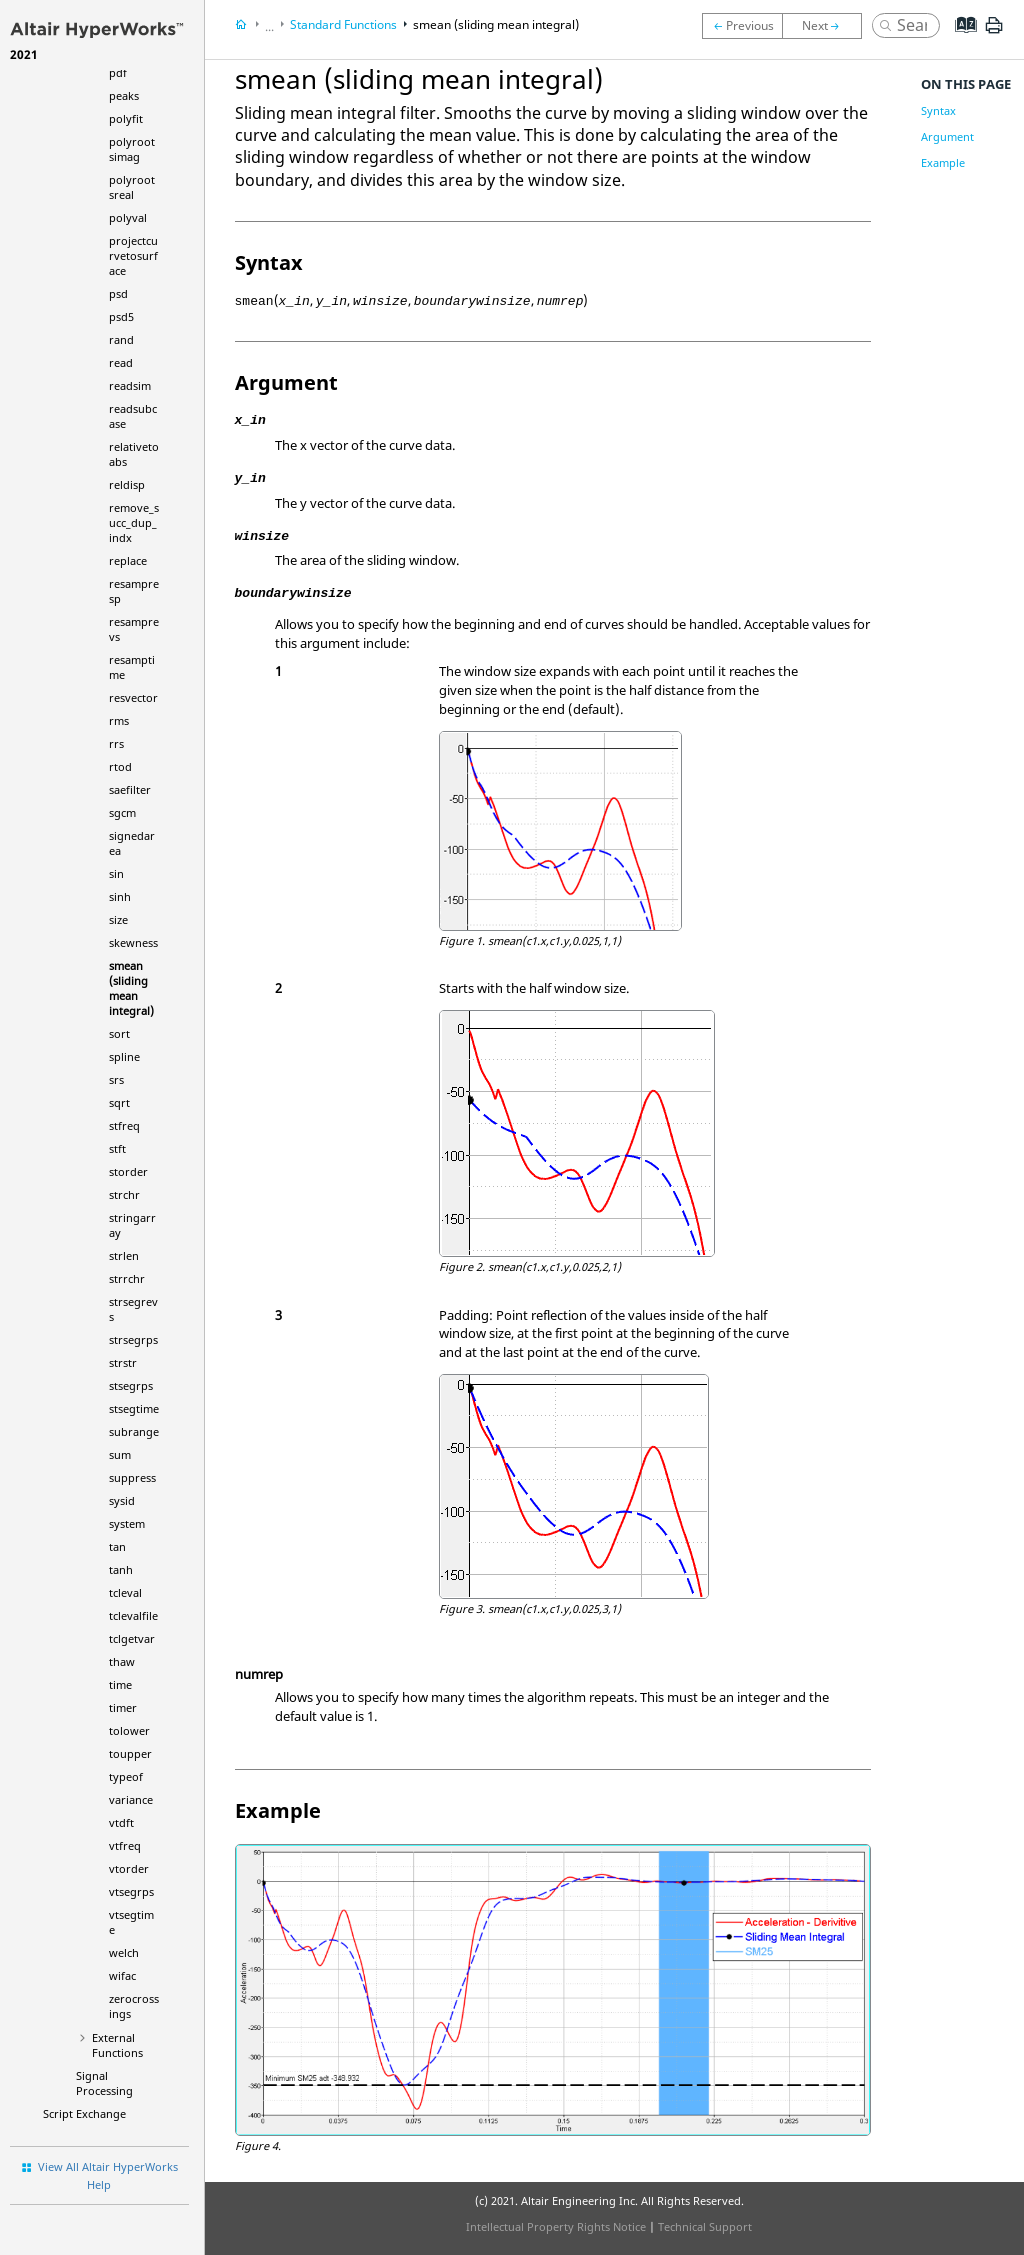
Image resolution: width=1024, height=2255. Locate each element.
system (127, 1523)
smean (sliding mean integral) (131, 988)
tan (117, 1546)
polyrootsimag (132, 149)
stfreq (124, 1125)
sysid (122, 1500)
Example (943, 162)
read (121, 362)
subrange (134, 1431)
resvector (133, 697)
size (118, 919)
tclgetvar (132, 1638)
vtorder (129, 1868)
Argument (947, 136)
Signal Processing (104, 2083)
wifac (122, 1975)
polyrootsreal (132, 187)
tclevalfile (133, 1615)
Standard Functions (343, 24)
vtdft (121, 1822)
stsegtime (134, 1408)
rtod (120, 766)
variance (131, 1799)
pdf (118, 72)
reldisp (127, 484)
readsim (130, 385)
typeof (126, 1776)
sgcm (122, 812)
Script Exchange (84, 2113)
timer (123, 1707)
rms (119, 720)
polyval (128, 217)
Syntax (938, 110)
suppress (132, 1477)
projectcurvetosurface (133, 255)
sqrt (119, 1102)
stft (117, 1148)
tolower (129, 1730)
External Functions (117, 2045)
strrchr (127, 1278)
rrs (116, 743)
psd (118, 293)
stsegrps (131, 1385)
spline (124, 1056)
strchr (124, 1194)
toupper (130, 1753)
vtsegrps (131, 1891)
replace (128, 560)
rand (121, 339)
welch (124, 1952)
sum (120, 1454)
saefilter (130, 789)
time (120, 1684)
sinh (120, 896)
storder (128, 1171)
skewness (133, 942)
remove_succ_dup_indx (134, 522)
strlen (124, 1255)
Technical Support (705, 2226)
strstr (123, 1362)
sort (119, 1033)
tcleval (125, 1592)
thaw (122, 1661)
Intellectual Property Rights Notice (556, 2226)
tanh (121, 1569)
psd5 (121, 316)
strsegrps (133, 1339)
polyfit (126, 118)
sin (116, 873)
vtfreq (125, 1845)
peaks (124, 95)
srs (116, 1079)
